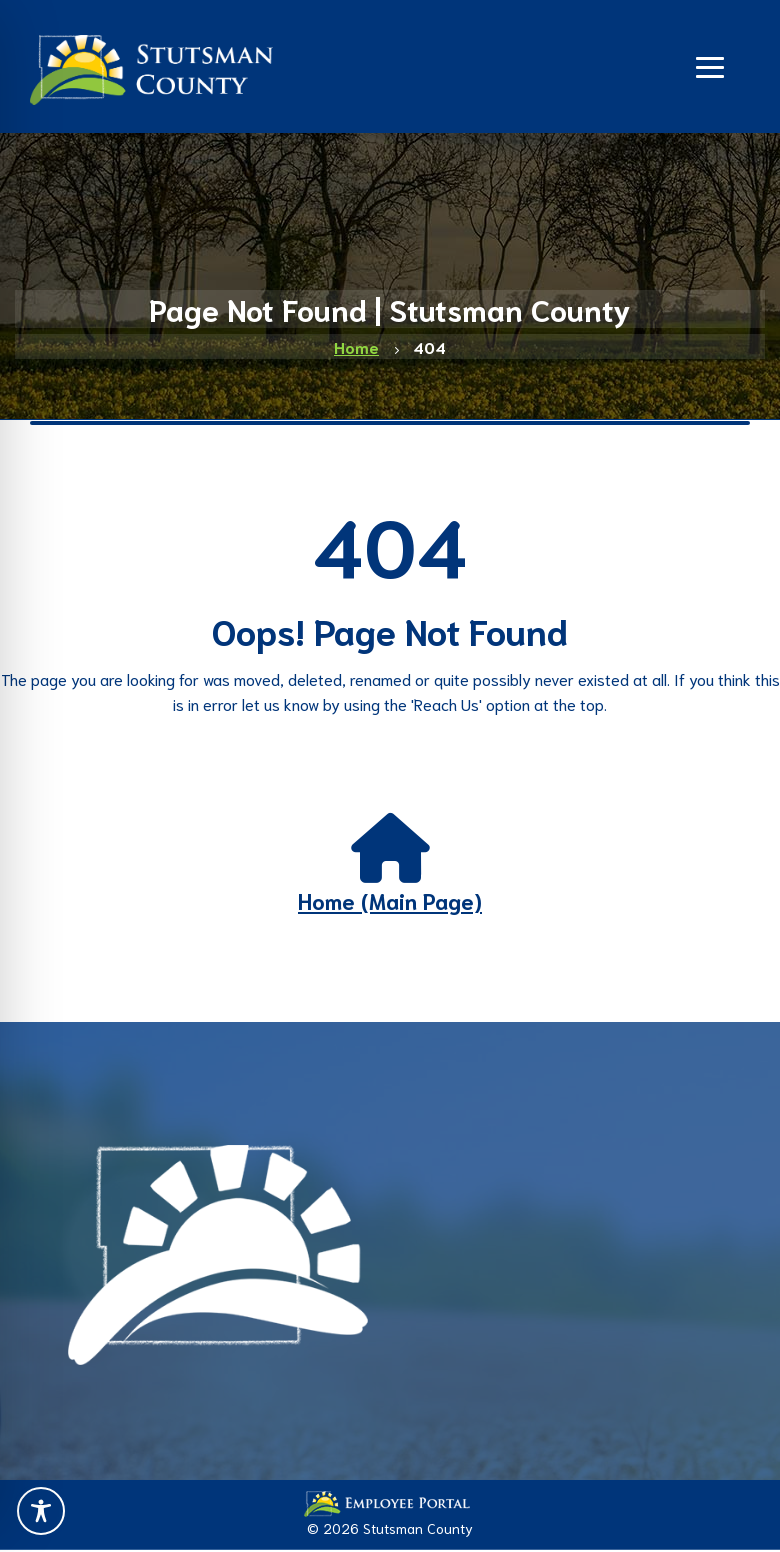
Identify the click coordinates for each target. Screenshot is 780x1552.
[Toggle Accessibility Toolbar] (41, 1511)
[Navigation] (710, 65)
